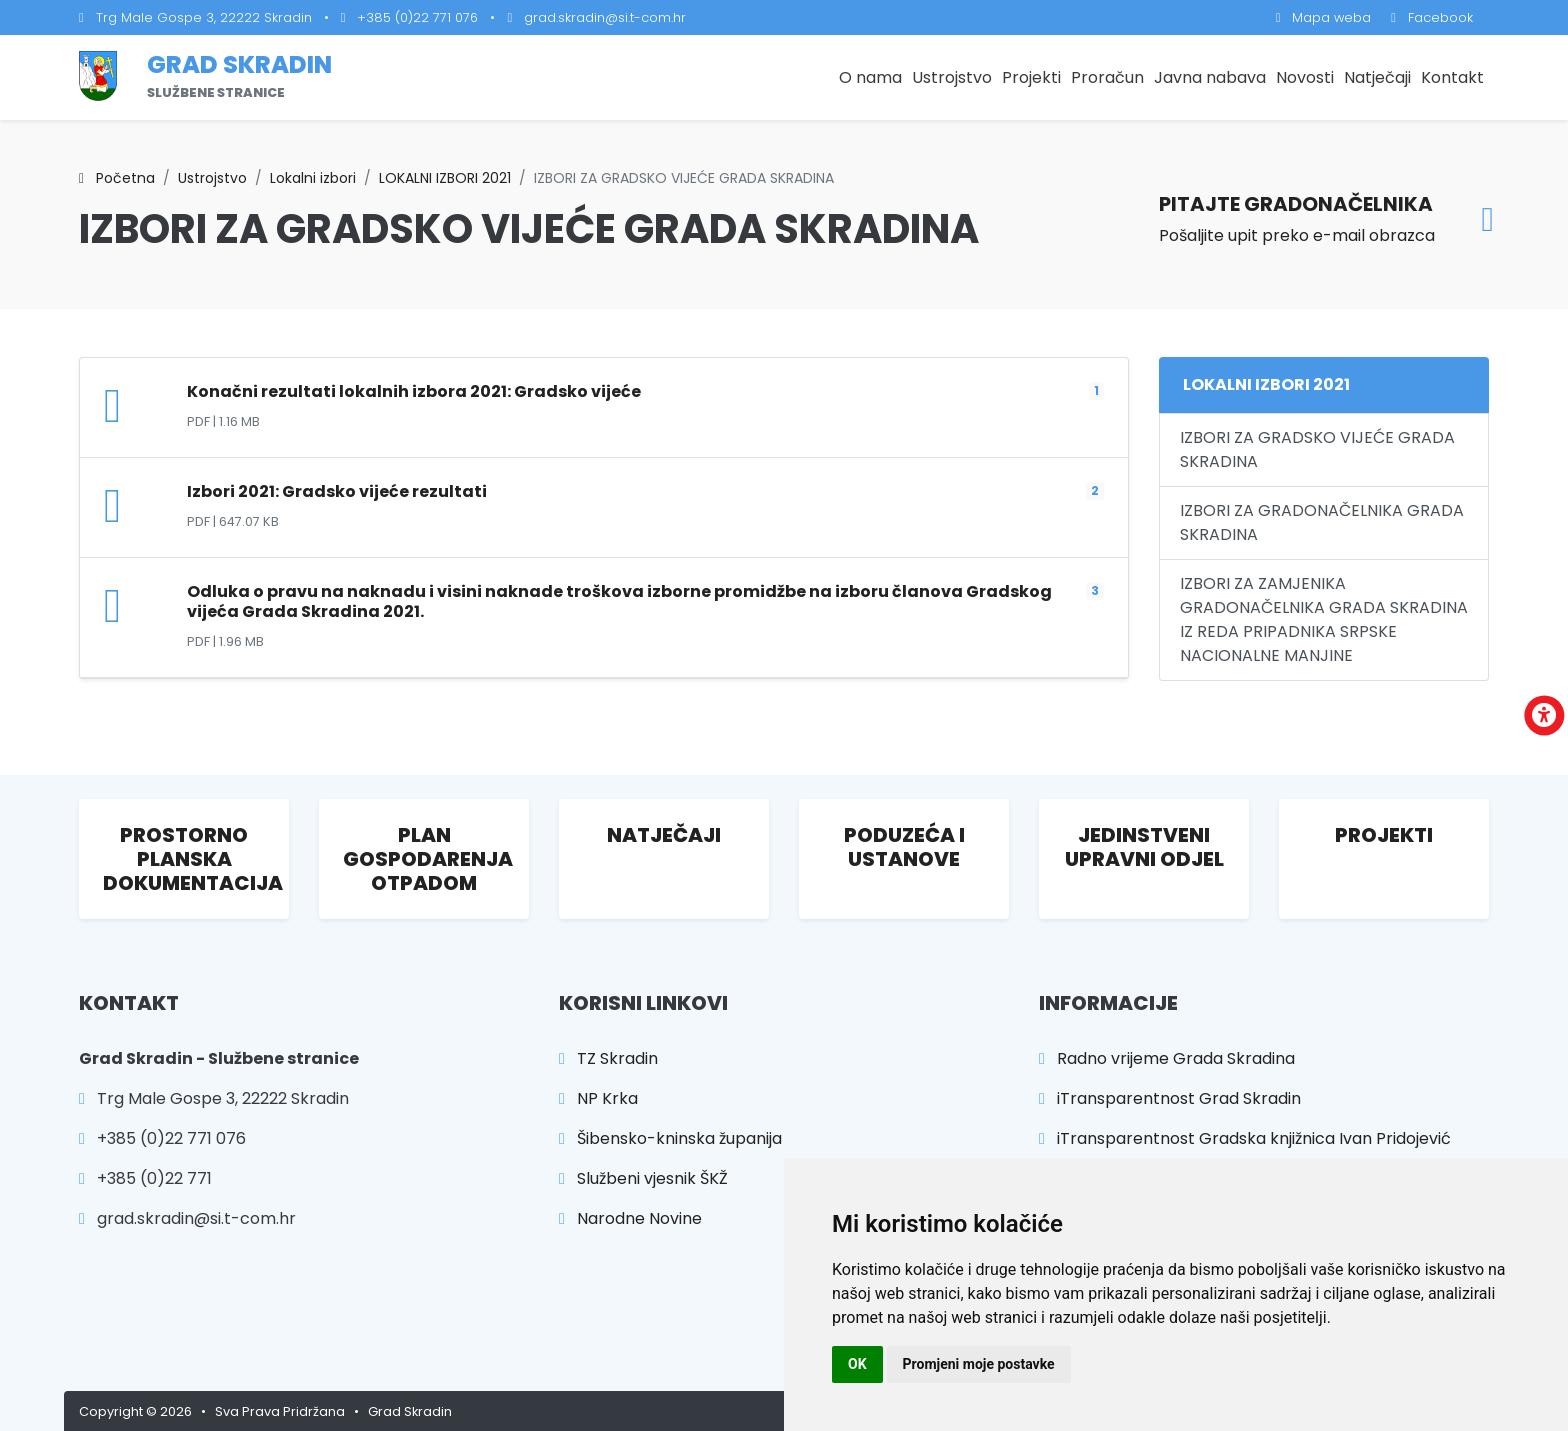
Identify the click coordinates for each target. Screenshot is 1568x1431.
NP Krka (598, 1098)
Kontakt (1452, 77)
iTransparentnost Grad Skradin (1170, 1098)
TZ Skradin (608, 1058)
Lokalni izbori (313, 178)
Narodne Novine (630, 1218)
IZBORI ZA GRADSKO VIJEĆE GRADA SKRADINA (1317, 449)
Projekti (1031, 77)
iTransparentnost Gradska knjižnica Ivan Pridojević (1245, 1138)
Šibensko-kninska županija (670, 1138)
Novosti (1305, 77)
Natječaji (1377, 77)
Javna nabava (1210, 77)
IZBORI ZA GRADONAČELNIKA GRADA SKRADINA (1322, 522)
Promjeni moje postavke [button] (979, 1364)
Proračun (1107, 77)
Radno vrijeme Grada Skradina (1167, 1058)
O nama (870, 77)
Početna (117, 178)
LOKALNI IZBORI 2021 (445, 178)
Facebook (1432, 17)
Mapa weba (1324, 17)
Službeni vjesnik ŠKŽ (643, 1178)
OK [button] (857, 1364)
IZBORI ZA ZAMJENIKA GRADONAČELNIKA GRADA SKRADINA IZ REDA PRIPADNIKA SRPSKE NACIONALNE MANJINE (1324, 619)
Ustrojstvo (952, 77)
